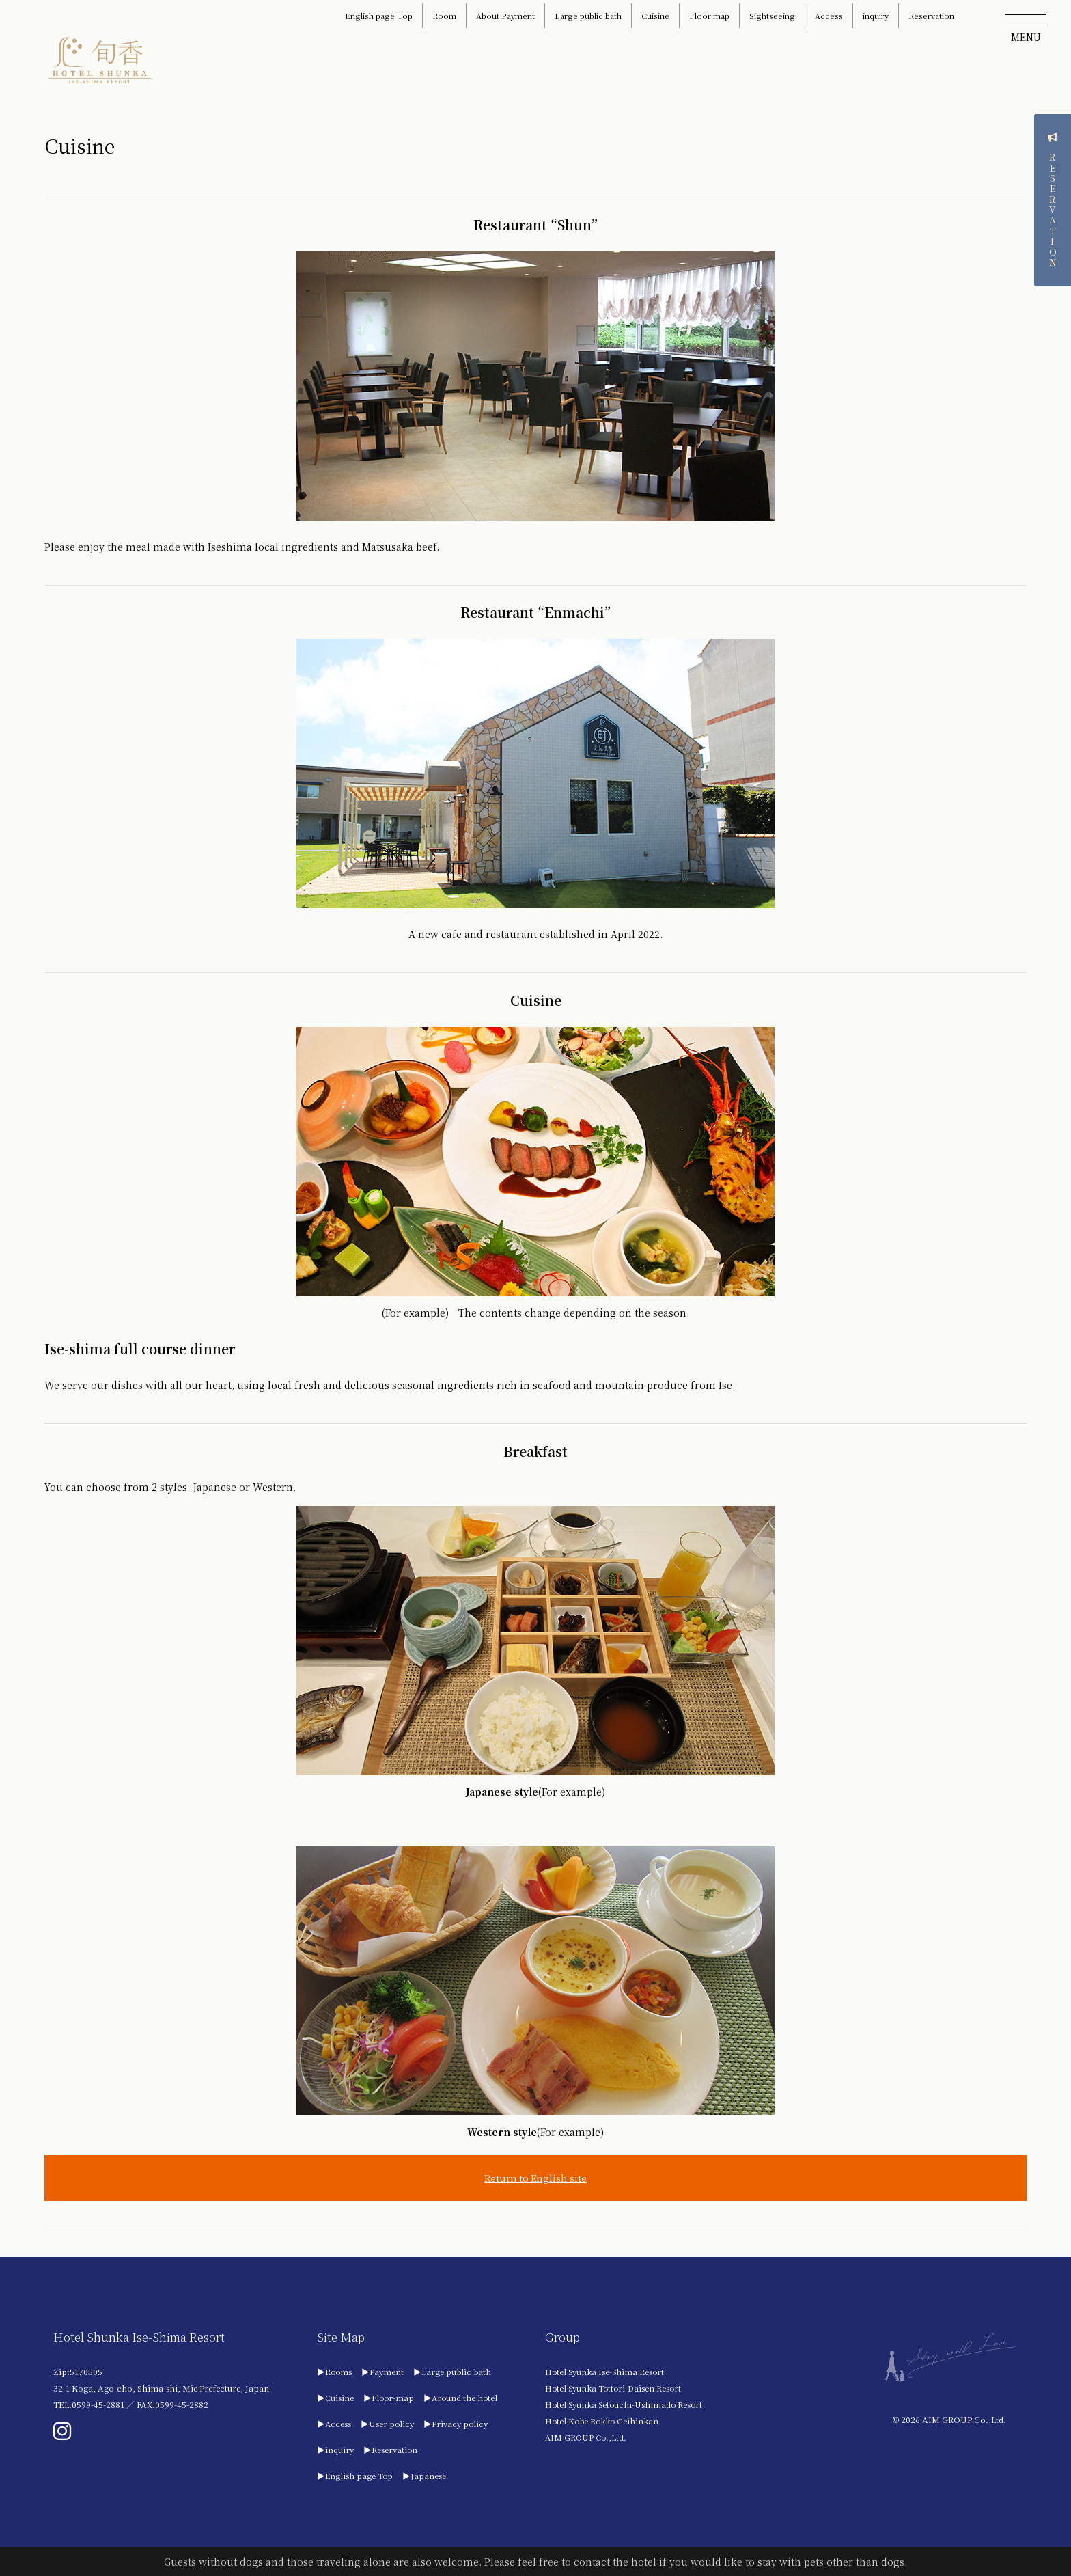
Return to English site (535, 2178)
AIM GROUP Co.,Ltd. (591, 2437)
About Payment (505, 15)
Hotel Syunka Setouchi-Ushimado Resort (630, 2405)
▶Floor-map (390, 2398)
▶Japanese (425, 2476)
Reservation (931, 15)
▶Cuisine (335, 2398)
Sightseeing (772, 15)
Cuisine (655, 15)
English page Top (379, 15)
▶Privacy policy (458, 2424)
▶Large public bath (455, 2372)
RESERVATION (1052, 302)
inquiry (876, 15)
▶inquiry (335, 2450)
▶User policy (388, 2424)
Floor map (709, 15)
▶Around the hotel (463, 2398)
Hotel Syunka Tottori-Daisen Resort (620, 2388)
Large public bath (588, 15)
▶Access (334, 2424)
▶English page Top (355, 2476)
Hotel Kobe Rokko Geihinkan (608, 2421)
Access (829, 15)
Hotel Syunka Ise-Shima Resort (610, 2372)
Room (444, 15)
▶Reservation (391, 2450)
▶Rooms (335, 2372)
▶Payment (384, 2372)
